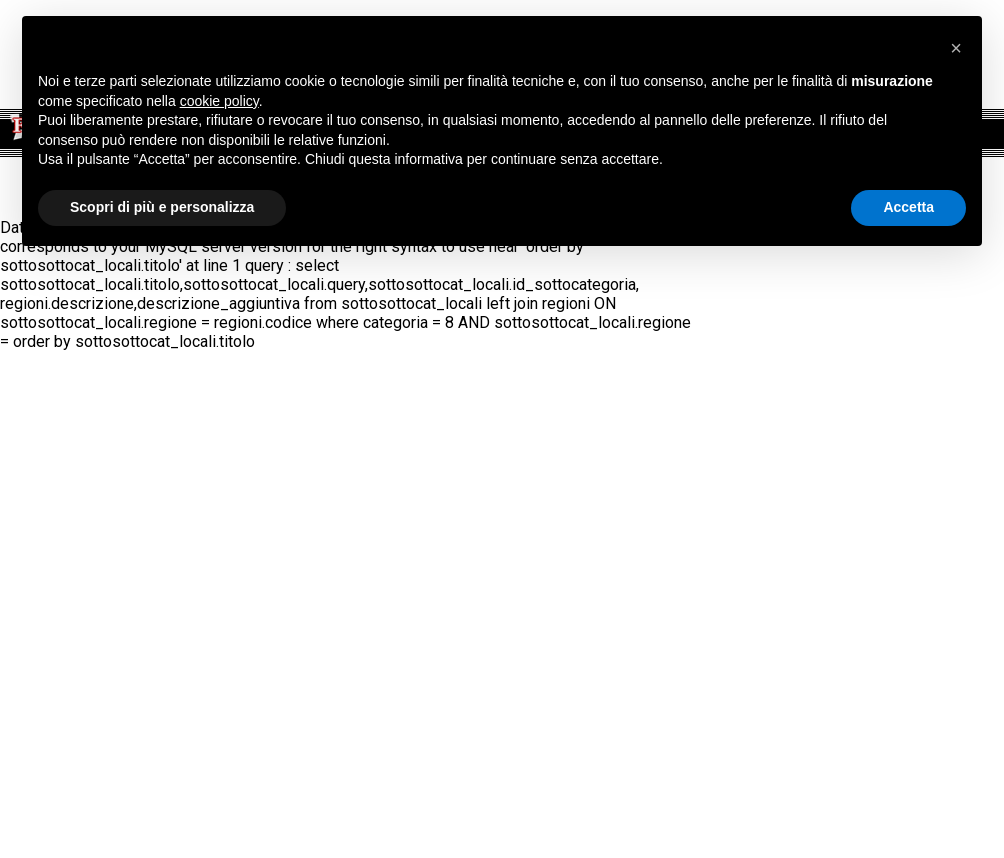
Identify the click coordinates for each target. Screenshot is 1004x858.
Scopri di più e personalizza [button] (162, 207)
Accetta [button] (908, 207)
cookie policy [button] (219, 101)
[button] (956, 48)
